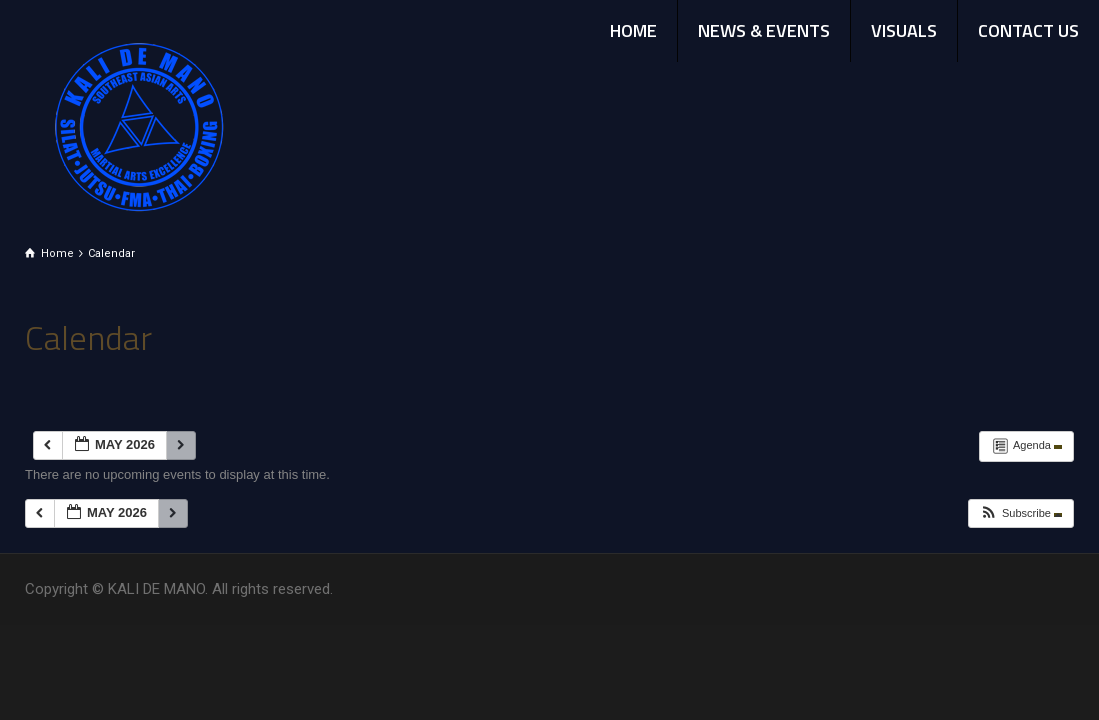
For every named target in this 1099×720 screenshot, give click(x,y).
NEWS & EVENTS (764, 30)
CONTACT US (1028, 30)
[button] (1020, 513)
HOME (633, 30)
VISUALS (904, 30)
